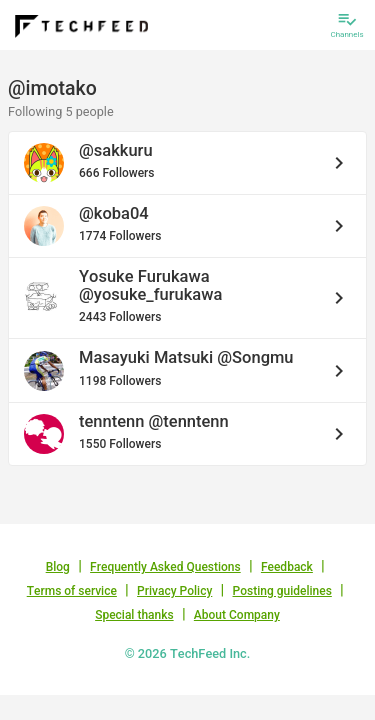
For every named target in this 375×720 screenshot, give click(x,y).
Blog (58, 567)
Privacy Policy (174, 591)
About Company (237, 615)
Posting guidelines (282, 591)
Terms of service (72, 591)
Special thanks (134, 615)
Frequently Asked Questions (165, 567)
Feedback (287, 567)
